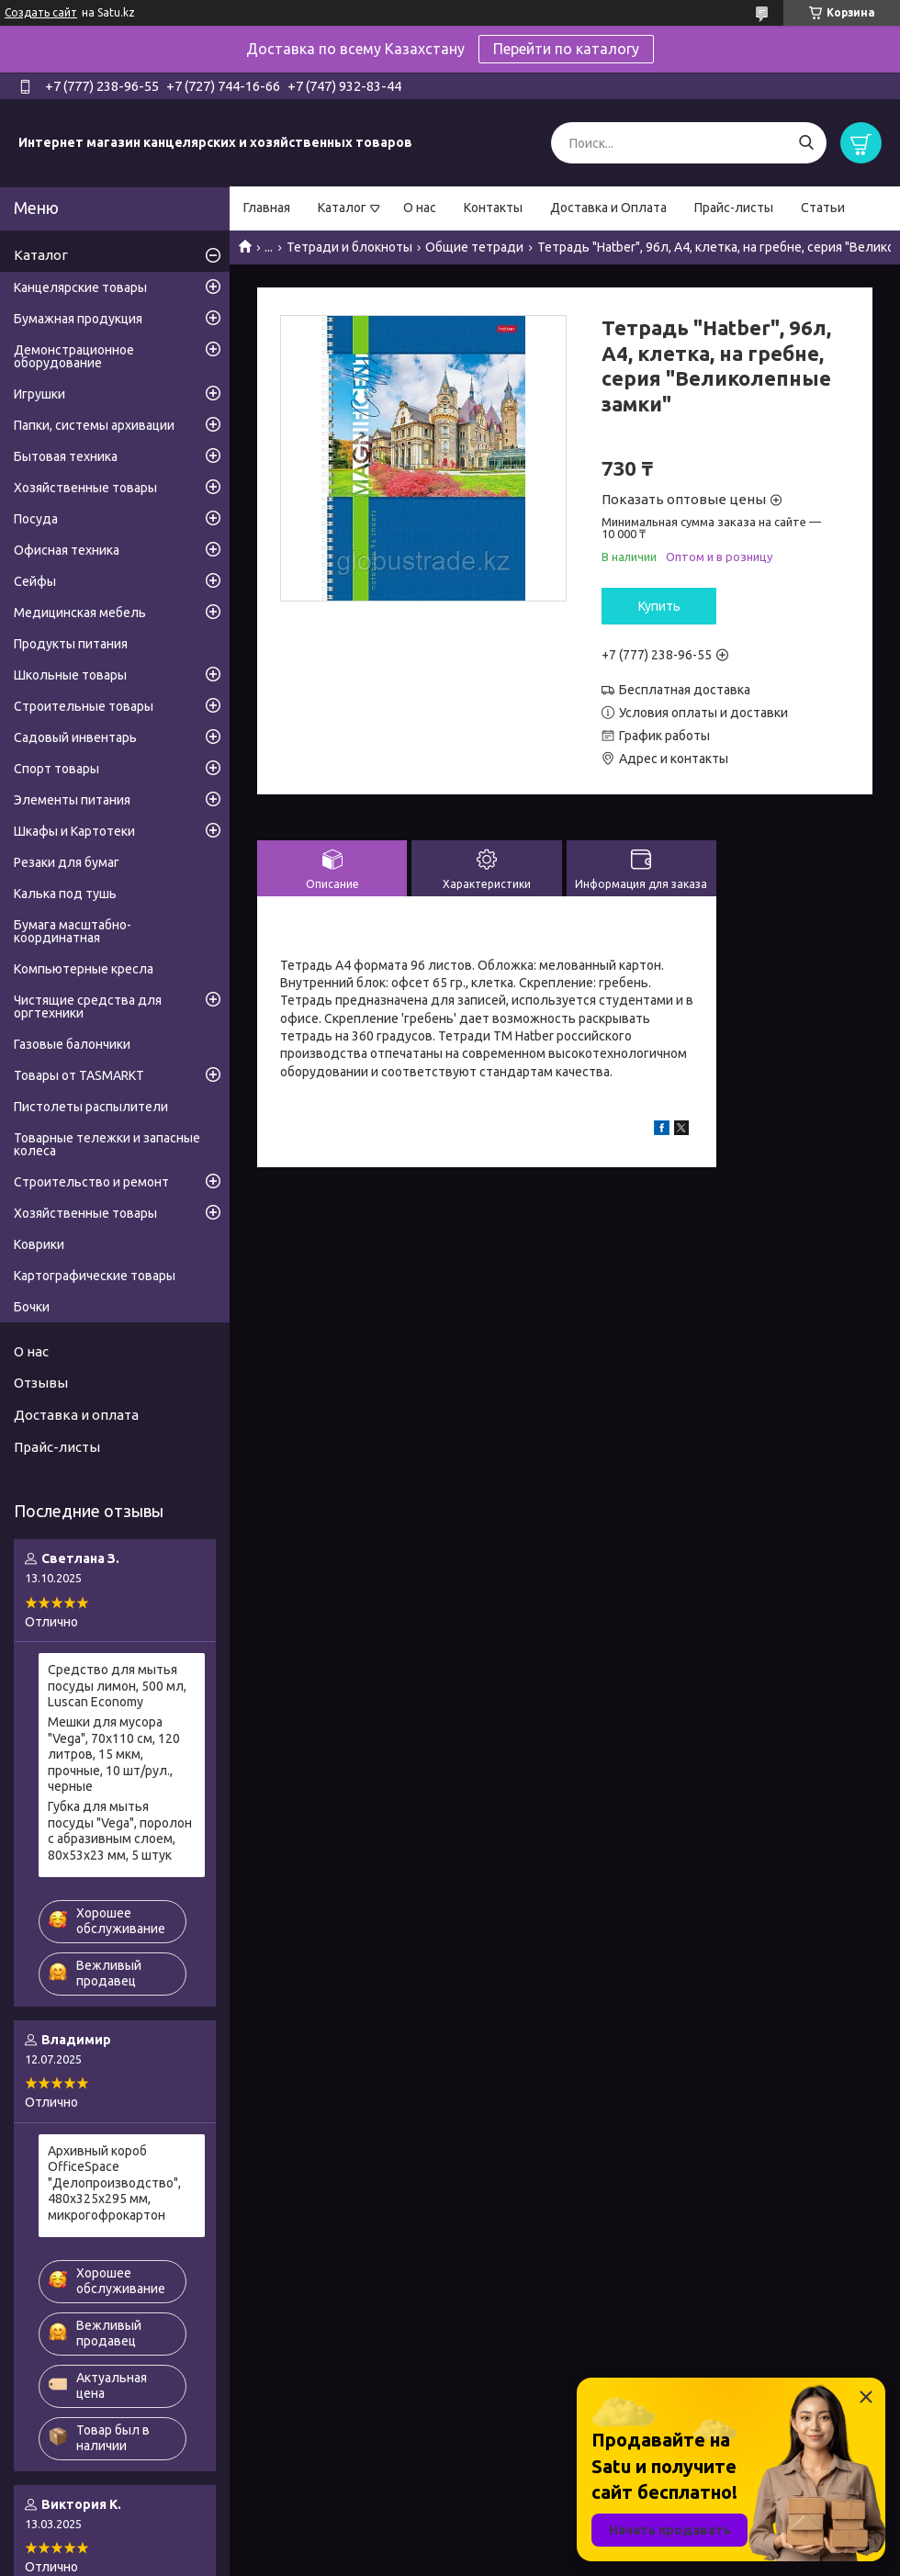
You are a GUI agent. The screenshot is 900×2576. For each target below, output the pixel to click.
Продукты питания (71, 643)
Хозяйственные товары (85, 487)
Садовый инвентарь (75, 737)
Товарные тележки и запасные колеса (107, 1144)
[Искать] (806, 142)
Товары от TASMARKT (79, 1075)
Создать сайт (41, 12)
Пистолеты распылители (91, 1106)
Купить (659, 606)
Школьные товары (70, 675)
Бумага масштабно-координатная (72, 931)
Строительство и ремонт (91, 1182)
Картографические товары (94, 1275)
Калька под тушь (65, 893)
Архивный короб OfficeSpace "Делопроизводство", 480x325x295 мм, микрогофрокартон (114, 2182)
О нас (419, 207)
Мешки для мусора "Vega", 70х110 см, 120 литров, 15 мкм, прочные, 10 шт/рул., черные (114, 1754)
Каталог (342, 207)
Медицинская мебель (80, 612)
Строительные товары (83, 706)
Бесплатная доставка (684, 689)
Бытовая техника (66, 456)
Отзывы (41, 1382)
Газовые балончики (72, 1044)
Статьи (823, 207)
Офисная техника (66, 550)
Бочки (32, 1306)
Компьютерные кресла (83, 969)
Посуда (36, 519)
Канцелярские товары (80, 287)
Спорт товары (56, 768)
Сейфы (35, 581)
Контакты (493, 207)
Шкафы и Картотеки (74, 831)
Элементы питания (72, 800)
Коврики (39, 1244)
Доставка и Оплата (608, 207)
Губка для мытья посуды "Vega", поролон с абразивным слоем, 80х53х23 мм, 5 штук (120, 1830)
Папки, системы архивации (94, 425)
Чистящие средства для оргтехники (88, 1006)
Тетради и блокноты (349, 247)
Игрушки (39, 394)
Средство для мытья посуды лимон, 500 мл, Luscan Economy (117, 1685)
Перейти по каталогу (566, 48)
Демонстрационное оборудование (74, 356)
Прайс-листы (733, 207)
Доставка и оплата (76, 1415)
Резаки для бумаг (66, 862)
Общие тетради (474, 247)
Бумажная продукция (78, 318)
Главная (266, 207)
